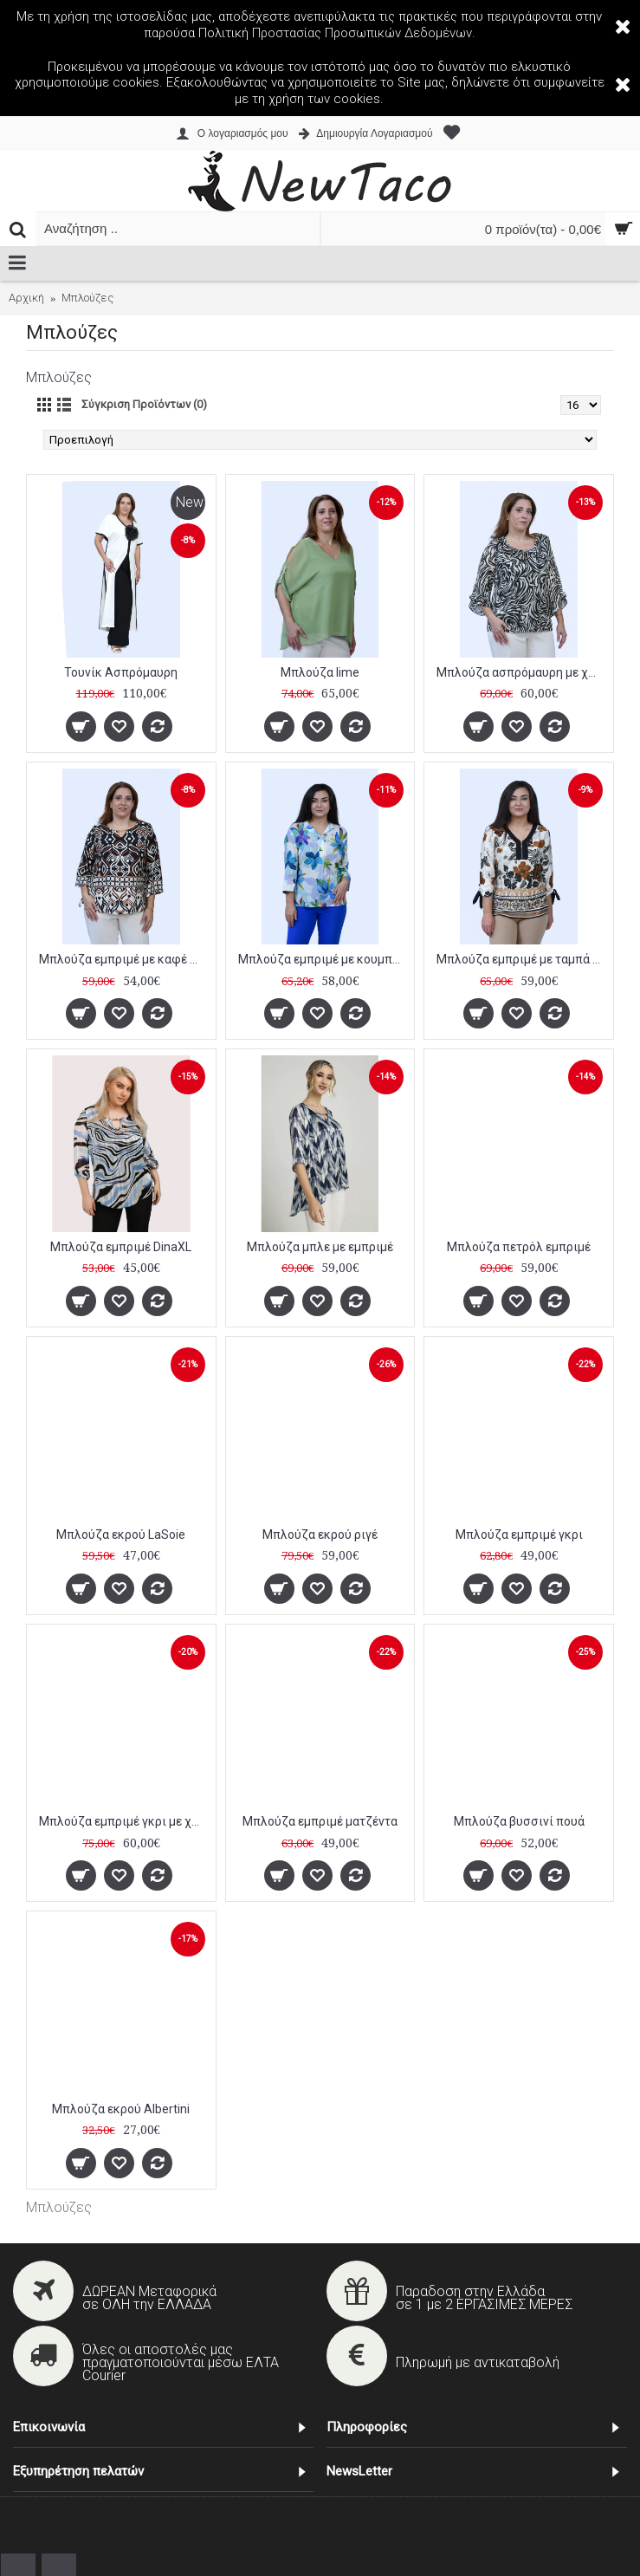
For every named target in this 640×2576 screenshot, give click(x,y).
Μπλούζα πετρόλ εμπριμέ (519, 1247)
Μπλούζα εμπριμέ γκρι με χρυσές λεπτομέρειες (124, 1821)
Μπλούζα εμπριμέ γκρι (519, 1534)
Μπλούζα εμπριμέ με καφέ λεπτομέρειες (124, 959)
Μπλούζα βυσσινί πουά (519, 1821)
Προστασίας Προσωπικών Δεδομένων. (363, 33)
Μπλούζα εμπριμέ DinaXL (120, 1247)
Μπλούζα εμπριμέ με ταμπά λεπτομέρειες (521, 959)
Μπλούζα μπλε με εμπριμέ (320, 1247)
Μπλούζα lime (320, 672)
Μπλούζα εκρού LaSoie (120, 1534)
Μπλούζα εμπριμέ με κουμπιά (321, 959)
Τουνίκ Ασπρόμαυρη (121, 672)
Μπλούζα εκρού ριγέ (320, 1534)
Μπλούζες (59, 2207)
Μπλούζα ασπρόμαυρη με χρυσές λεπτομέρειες (521, 672)
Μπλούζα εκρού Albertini (121, 2109)
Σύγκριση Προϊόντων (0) (144, 404)
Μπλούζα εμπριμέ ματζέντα (320, 1821)
